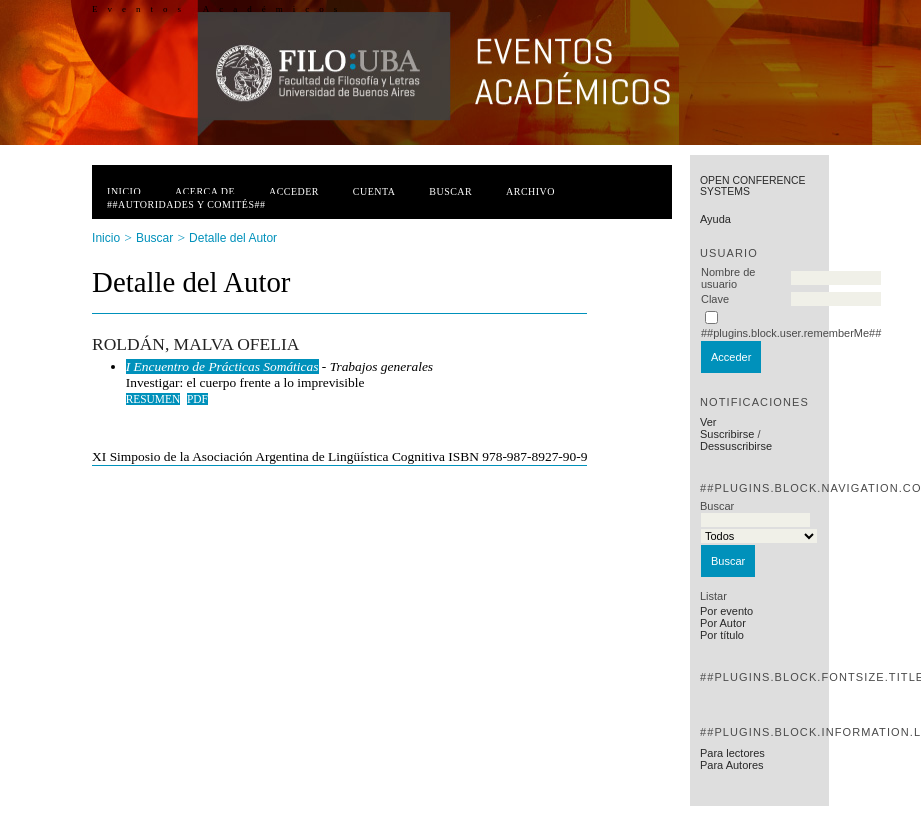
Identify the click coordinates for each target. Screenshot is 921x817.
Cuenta (374, 191)
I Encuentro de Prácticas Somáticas (222, 366)
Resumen (153, 399)
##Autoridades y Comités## (186, 204)
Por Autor (723, 623)
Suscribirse (727, 434)
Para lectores (732, 753)
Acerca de (205, 191)
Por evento (726, 611)
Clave (715, 299)
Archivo (530, 191)
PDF (197, 399)
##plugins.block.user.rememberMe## (791, 333)
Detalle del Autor (233, 238)
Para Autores (732, 765)
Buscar (450, 191)
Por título (722, 635)
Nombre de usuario (728, 278)
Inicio (124, 191)
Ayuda (715, 219)
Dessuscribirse (736, 446)
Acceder (294, 191)
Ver (708, 422)
